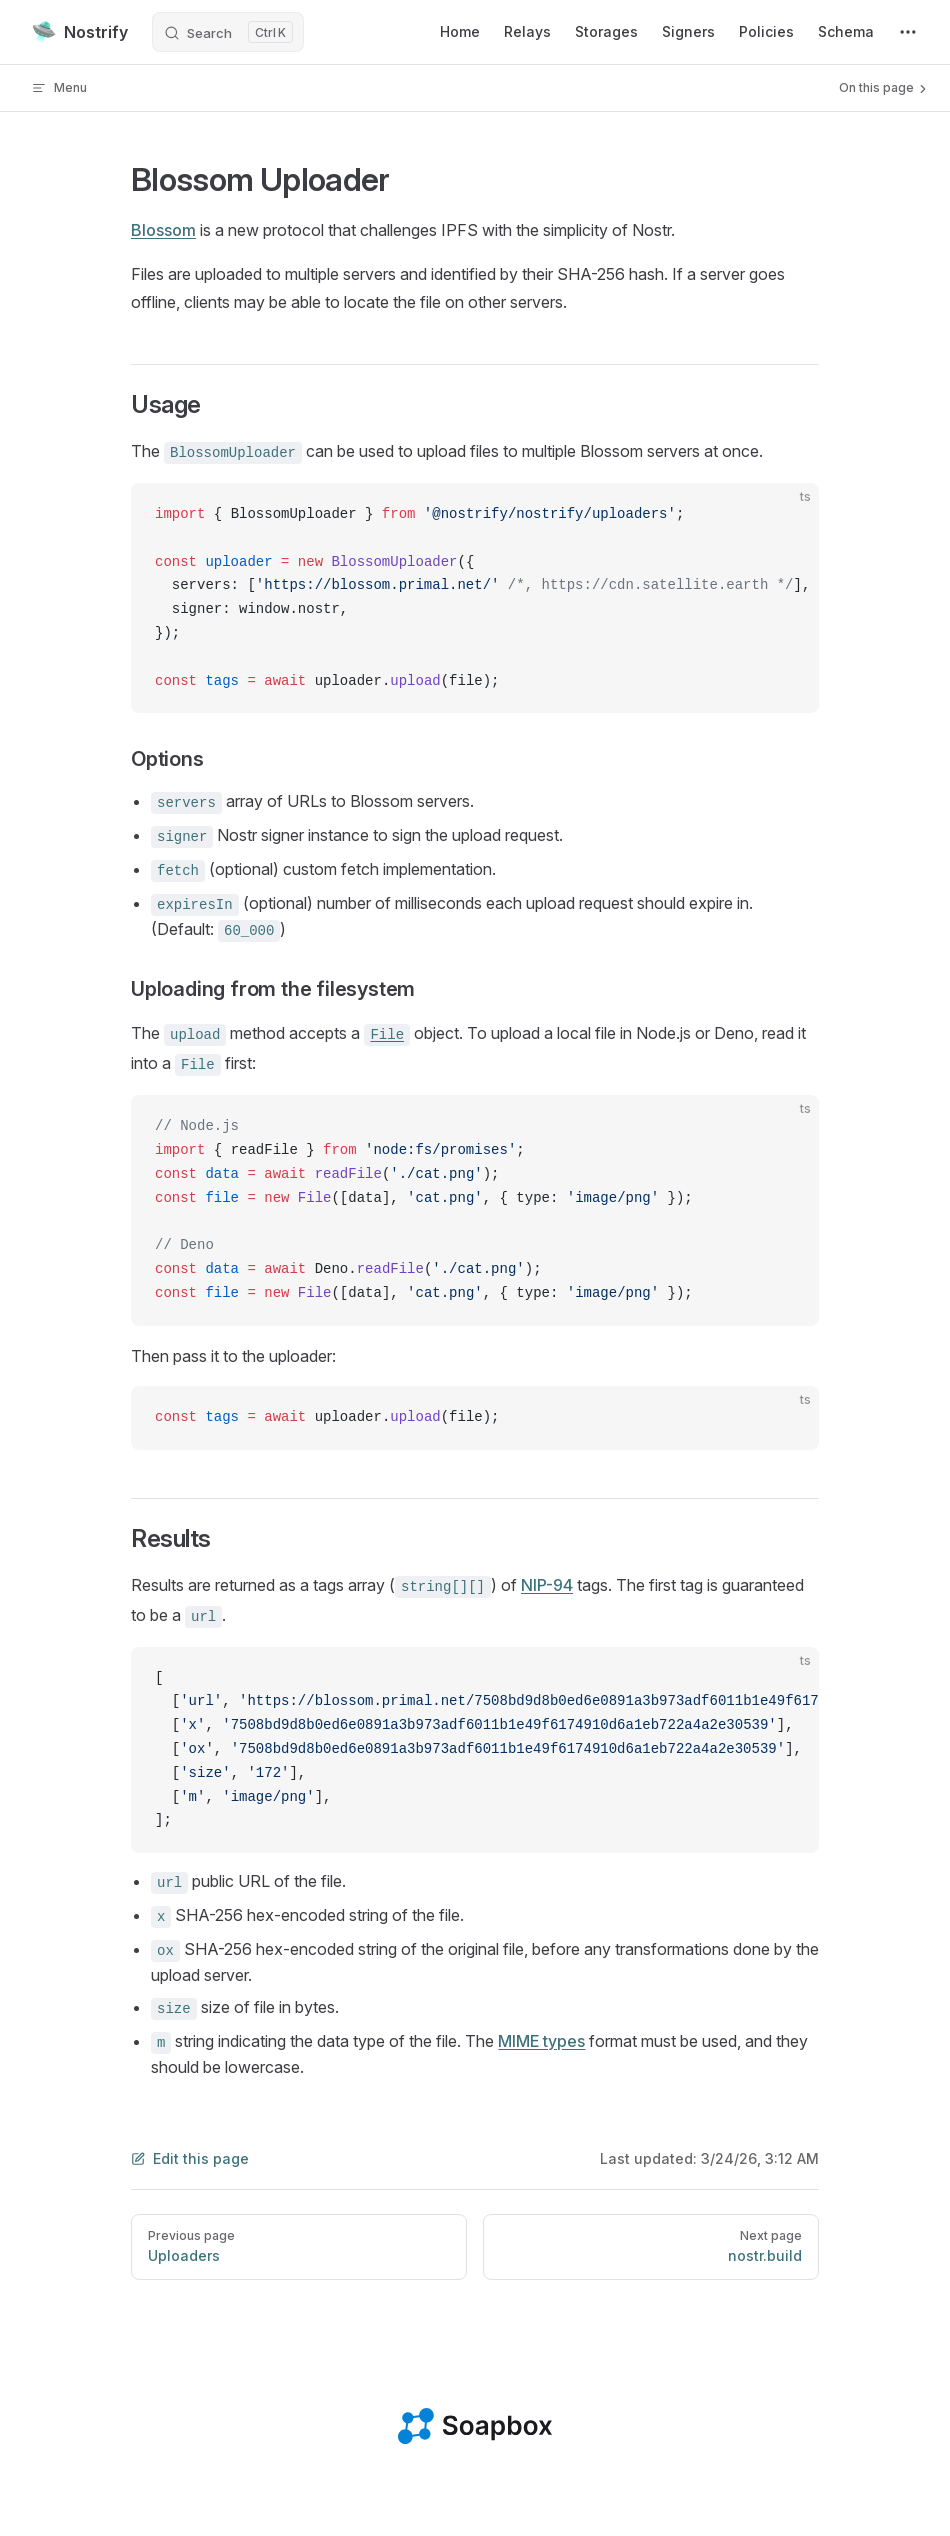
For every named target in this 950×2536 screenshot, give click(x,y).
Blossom (163, 230)
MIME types (541, 2041)
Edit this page (190, 2158)
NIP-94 (547, 1585)
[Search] (228, 32)
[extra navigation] (908, 32)
